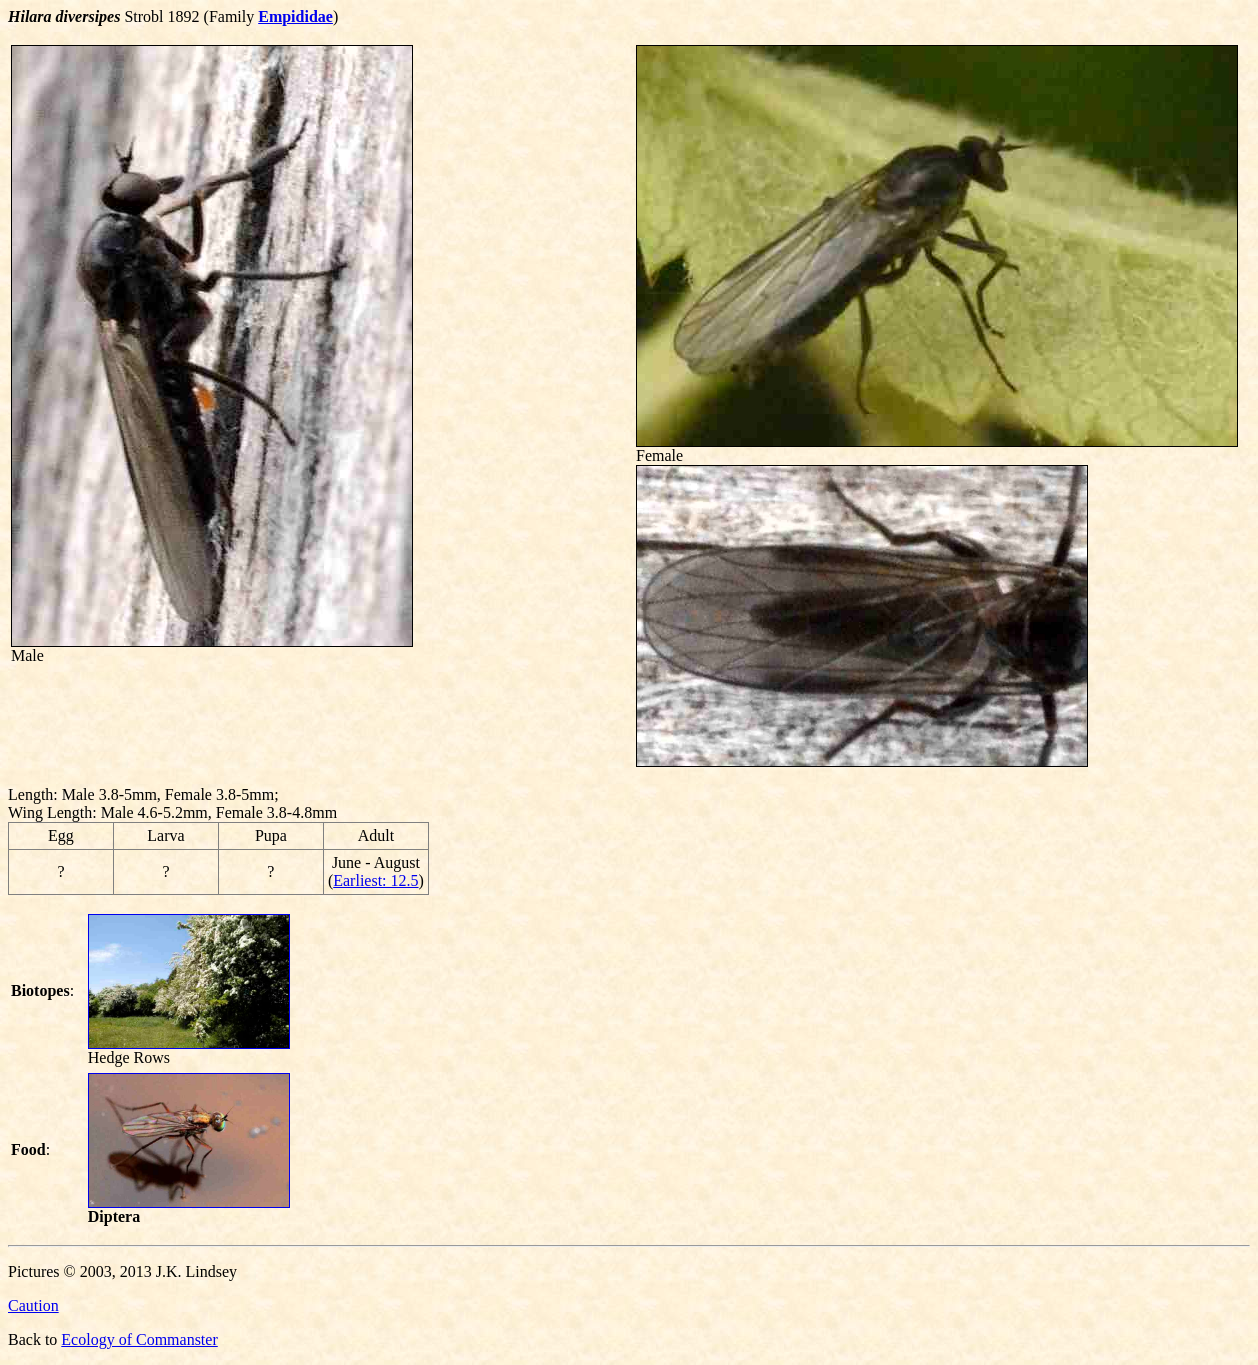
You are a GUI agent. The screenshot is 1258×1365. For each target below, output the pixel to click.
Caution (33, 1305)
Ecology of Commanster (139, 1339)
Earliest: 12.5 (375, 880)
